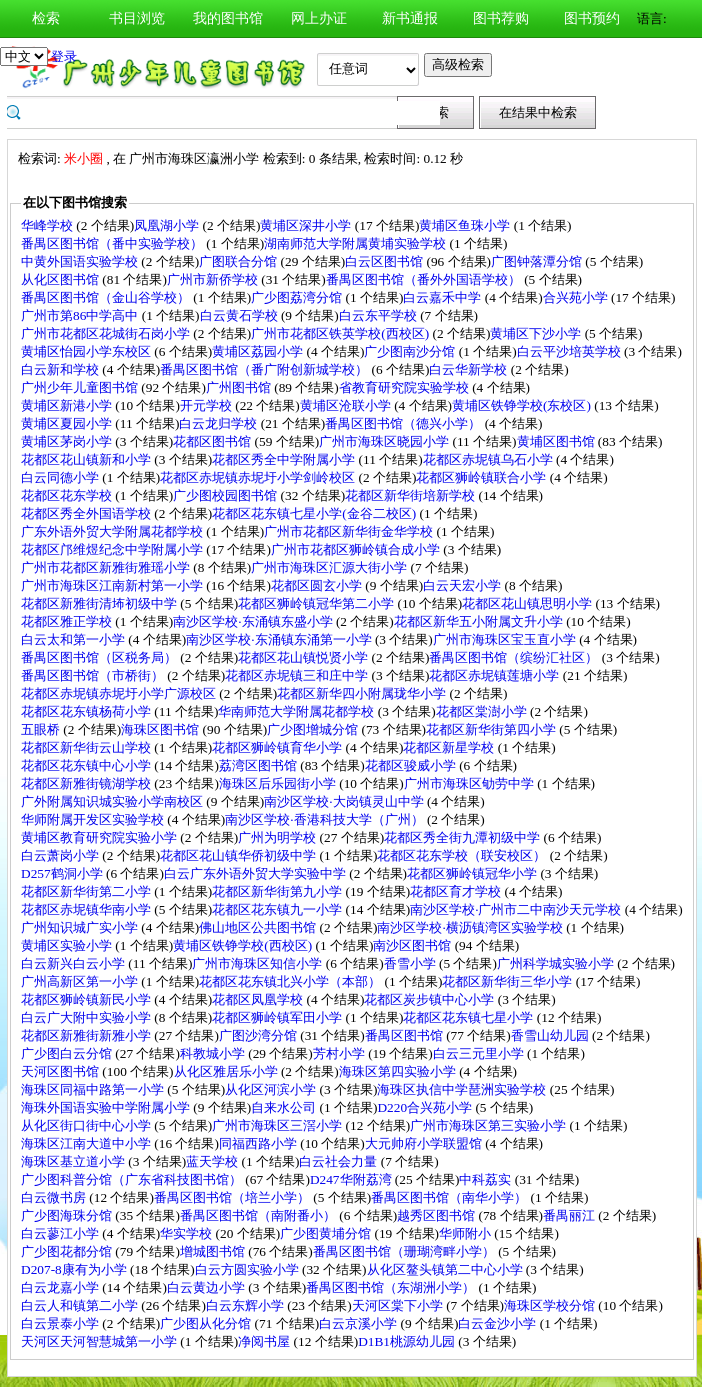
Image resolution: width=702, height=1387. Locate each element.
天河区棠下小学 (399, 1305)
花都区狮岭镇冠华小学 (473, 873)
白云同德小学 (61, 477)
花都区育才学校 (457, 891)
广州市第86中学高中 (81, 315)
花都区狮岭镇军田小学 (278, 1017)
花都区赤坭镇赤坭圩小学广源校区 (120, 693)
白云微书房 (55, 1197)
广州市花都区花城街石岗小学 (107, 333)
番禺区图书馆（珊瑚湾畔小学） (405, 1251)
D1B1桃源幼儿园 (408, 1341)
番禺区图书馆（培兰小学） (233, 1197)
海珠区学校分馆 (551, 1305)
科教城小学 (214, 1053)
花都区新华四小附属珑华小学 (363, 693)
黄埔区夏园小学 (68, 423)
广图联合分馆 (239, 261)
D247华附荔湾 (352, 1179)
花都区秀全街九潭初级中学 (463, 837)
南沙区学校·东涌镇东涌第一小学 (280, 639)
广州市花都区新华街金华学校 (350, 531)
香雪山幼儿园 (551, 1035)
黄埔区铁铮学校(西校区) (244, 945)
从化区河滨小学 (272, 1089)
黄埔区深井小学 (307, 225)
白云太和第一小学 (74, 639)
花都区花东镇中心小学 (87, 765)
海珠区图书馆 (161, 729)
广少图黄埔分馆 (327, 1233)
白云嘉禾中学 (443, 297)
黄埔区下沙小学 (537, 333)
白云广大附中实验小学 (87, 1017)
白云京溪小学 (359, 1323)
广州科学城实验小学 (557, 963)
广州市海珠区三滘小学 (278, 1125)
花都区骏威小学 (412, 765)
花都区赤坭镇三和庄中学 (298, 675)
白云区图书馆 (385, 261)
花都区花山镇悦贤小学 (304, 657)
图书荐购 (501, 18)
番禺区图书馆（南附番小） (259, 1215)
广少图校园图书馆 (226, 495)
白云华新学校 (469, 369)
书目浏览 (137, 18)
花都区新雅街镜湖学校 (87, 783)
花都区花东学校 (68, 495)
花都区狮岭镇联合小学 (482, 477)
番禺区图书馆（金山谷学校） (107, 297)
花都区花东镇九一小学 (278, 909)
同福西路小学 (259, 1143)
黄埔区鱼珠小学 (466, 225)
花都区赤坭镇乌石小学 (489, 459)
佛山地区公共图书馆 (259, 927)
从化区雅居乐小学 (227, 1071)
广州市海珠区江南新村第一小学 (113, 585)
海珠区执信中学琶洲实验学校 (463, 1089)
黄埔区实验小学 (68, 945)
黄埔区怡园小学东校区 (87, 351)
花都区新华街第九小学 (278, 891)
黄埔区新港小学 (68, 405)
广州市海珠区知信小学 (258, 963)
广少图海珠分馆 (68, 1215)
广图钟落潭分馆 (538, 261)
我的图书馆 (228, 18)
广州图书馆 (240, 387)
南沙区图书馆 (413, 945)
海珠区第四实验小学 (399, 1071)
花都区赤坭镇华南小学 (87, 909)
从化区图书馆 (61, 279)
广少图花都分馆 (68, 1251)
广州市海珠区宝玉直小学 (506, 639)
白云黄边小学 (207, 1287)
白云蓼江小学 (61, 1233)
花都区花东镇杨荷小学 (87, 711)
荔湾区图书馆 (259, 765)
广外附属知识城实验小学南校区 (113, 801)
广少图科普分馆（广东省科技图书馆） (133, 1179)
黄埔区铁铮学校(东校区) (523, 405)
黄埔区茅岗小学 (68, 441)
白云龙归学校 (219, 423)
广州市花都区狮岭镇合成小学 (357, 549)
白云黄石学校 (240, 315)
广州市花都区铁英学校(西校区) (341, 333)
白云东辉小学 (246, 1305)
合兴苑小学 (577, 297)
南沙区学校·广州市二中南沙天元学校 (517, 909)
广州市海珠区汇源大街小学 (330, 567)
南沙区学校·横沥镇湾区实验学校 (471, 927)
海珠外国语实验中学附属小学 (107, 1107)
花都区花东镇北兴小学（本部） (291, 981)
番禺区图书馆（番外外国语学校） (425, 279)
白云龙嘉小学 (61, 1287)
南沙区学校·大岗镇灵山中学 (345, 801)
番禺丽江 (570, 1215)
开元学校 (207, 405)
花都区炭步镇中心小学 (430, 999)
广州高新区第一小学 (81, 981)
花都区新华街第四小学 (492, 729)
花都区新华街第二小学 (87, 891)
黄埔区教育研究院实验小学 (100, 837)
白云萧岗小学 (61, 855)
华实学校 (187, 1233)
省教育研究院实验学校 (405, 387)
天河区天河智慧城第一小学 (100, 1341)
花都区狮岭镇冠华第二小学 (317, 603)
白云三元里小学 (480, 1053)
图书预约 (592, 18)
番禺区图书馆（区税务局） (100, 657)
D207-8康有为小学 (75, 1269)
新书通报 (410, 18)
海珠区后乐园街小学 (279, 783)
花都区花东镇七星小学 (469, 1017)
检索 (46, 18)
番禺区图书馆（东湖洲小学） (392, 1287)
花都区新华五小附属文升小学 (480, 621)
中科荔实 (486, 1179)
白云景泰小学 (61, 1323)
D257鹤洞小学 (63, 873)
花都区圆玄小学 (318, 585)
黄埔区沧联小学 (347, 405)
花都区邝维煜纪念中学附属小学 (113, 549)
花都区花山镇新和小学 (87, 459)
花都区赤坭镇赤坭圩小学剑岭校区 (259, 477)
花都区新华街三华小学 (508, 981)
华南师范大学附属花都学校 (297, 711)
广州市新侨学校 (214, 279)
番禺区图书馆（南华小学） (450, 1197)
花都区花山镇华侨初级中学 (239, 855)
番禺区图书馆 (405, 1035)
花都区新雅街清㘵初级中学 (100, 603)
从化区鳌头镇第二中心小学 (446, 1269)
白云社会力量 (339, 1161)
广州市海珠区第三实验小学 (489, 1125)
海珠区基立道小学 (74, 1161)
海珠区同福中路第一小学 (94, 1089)
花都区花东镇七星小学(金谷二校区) (315, 513)
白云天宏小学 (463, 585)
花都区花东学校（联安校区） (463, 855)
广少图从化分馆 (207, 1323)
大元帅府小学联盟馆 (425, 1143)
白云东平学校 (379, 315)
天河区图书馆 (61, 1071)
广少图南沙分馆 (411, 351)
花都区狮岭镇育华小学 (278, 747)
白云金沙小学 (498, 1323)
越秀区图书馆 (437, 1215)
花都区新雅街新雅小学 (87, 1035)
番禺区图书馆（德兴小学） (404, 423)
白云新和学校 (61, 369)
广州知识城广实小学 (81, 927)
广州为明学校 (278, 837)
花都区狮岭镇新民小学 (87, 999)
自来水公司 (285, 1107)
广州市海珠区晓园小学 (385, 441)
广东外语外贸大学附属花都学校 (113, 531)
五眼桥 (42, 729)
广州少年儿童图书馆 (81, 387)
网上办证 (319, 18)
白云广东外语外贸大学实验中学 (256, 873)
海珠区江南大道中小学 (87, 1143)
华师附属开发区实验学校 (94, 819)
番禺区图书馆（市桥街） (94, 675)
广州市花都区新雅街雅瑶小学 (107, 567)
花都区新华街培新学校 (411, 495)
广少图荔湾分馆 (298, 297)
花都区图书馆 (213, 441)
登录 (64, 56)
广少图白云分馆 (68, 1053)
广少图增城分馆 (314, 729)
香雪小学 (411, 963)
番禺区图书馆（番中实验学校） (113, 243)
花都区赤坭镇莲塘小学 (495, 675)
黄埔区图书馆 (557, 441)
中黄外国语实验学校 (81, 261)
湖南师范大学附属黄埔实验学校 (356, 243)
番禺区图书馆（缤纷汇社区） (515, 657)
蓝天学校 (213, 1161)
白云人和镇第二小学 (81, 1305)
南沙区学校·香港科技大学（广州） (326, 819)
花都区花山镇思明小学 (528, 603)
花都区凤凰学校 (259, 999)
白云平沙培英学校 (570, 351)
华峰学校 (48, 225)
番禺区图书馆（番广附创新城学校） (265, 369)
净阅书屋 (265, 1341)
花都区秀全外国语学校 (87, 513)
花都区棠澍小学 (483, 711)
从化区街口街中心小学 (87, 1125)
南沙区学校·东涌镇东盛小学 (254, 621)
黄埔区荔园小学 (259, 351)
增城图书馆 (214, 1251)
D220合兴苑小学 (426, 1107)
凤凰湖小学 (168, 225)
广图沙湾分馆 (259, 1035)
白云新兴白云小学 (74, 963)
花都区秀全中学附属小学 (285, 459)
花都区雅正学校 (68, 621)
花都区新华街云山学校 (87, 747)
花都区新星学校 (450, 747)
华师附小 (466, 1233)
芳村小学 (340, 1053)
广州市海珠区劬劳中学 (470, 783)
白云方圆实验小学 (248, 1269)
